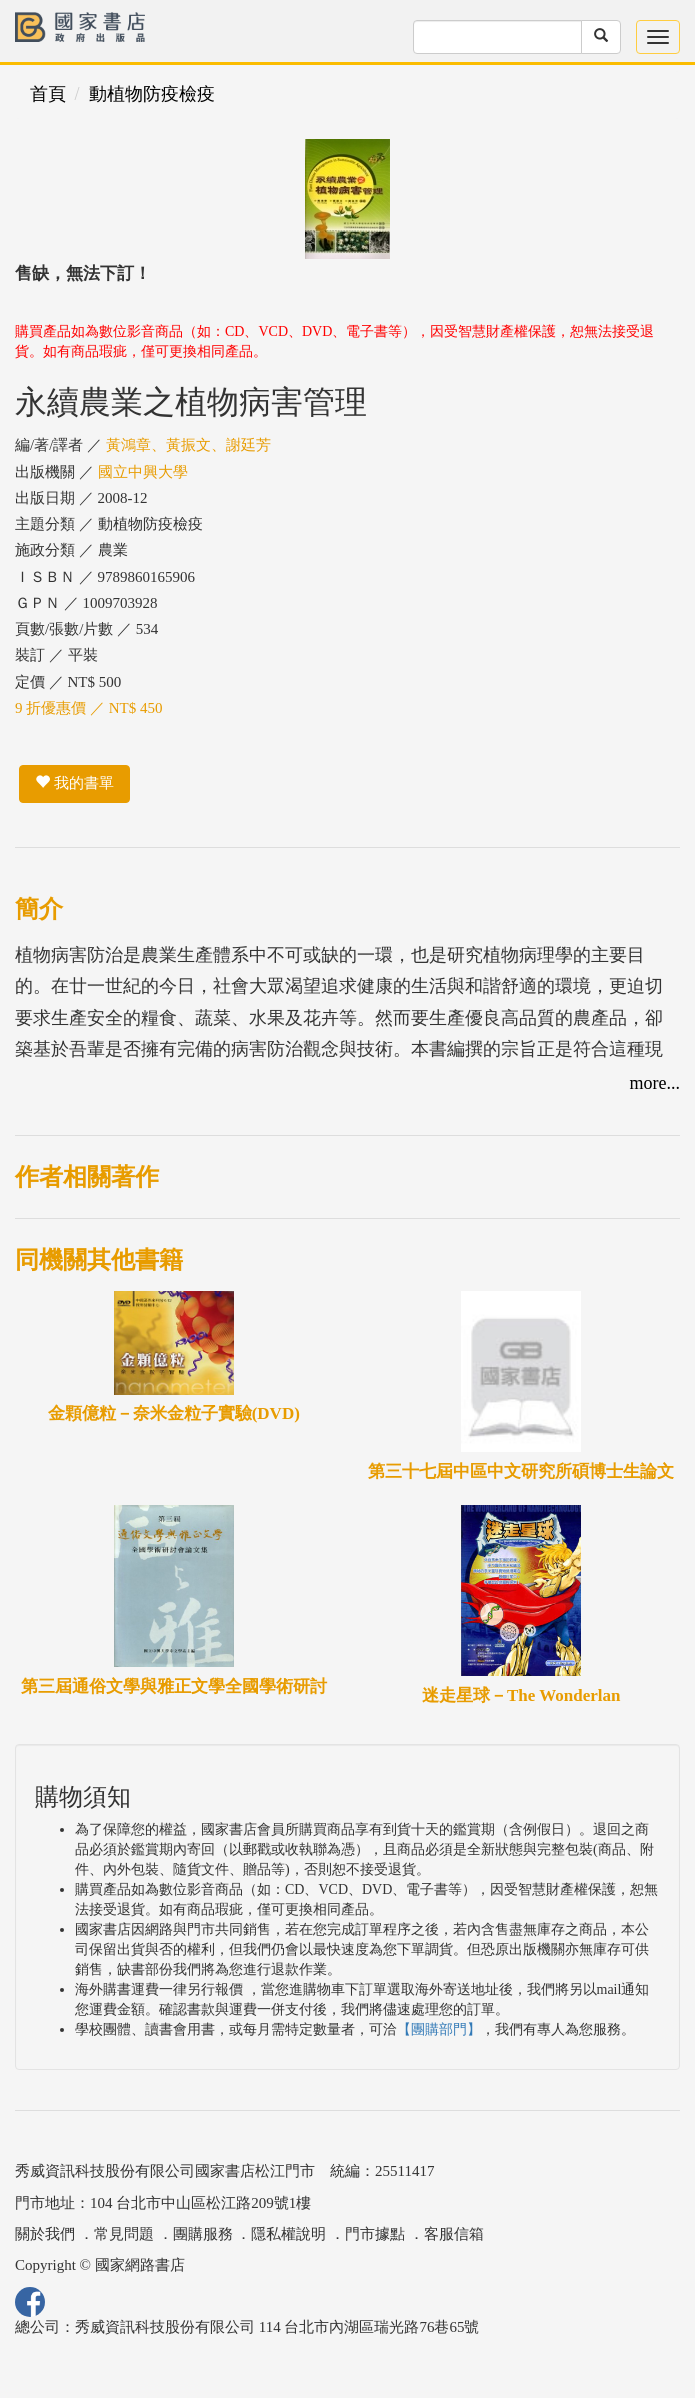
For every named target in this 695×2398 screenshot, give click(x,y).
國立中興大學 (143, 472)
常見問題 (124, 2234)
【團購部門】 (439, 2029)
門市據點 (375, 2234)
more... (655, 1083)
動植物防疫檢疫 (152, 94)
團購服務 (203, 2234)
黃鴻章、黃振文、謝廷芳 (188, 445)
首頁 (48, 94)
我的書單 (74, 783)
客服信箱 (454, 2234)
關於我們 (45, 2234)
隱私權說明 (288, 2234)
